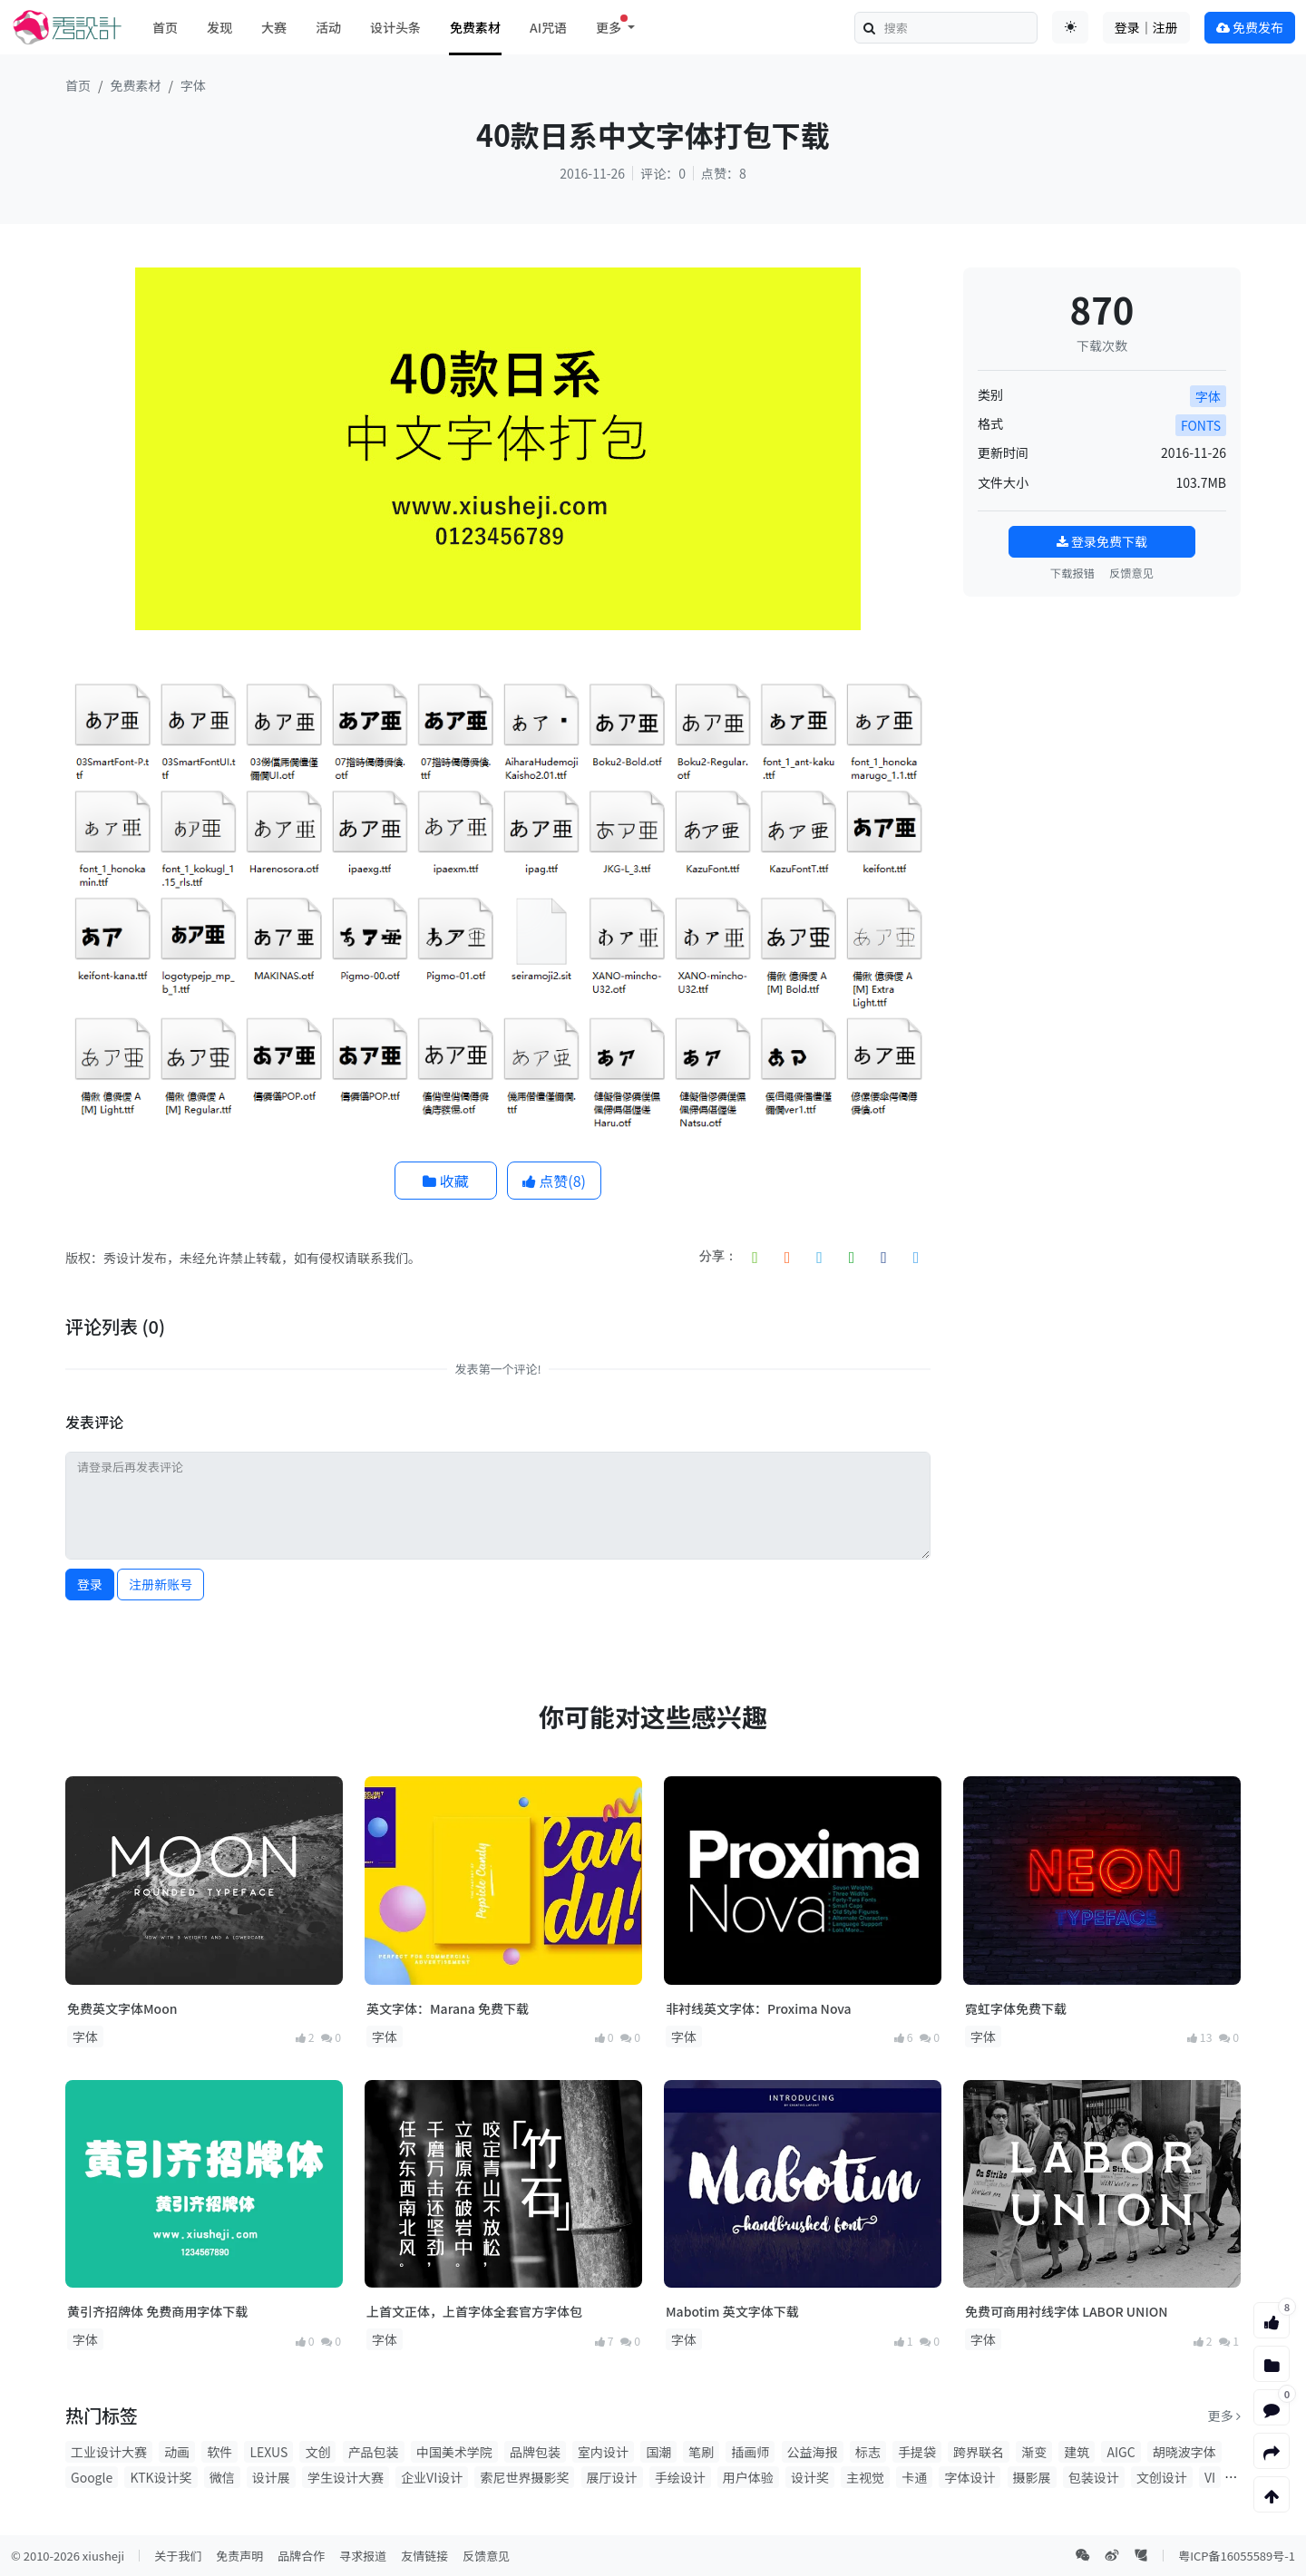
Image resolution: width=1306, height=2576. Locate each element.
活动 (328, 27)
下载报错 (1072, 573)
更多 (1224, 2415)
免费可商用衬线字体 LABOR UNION (1066, 2311)
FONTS (1201, 425)
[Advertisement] (1102, 724)
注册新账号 (160, 1584)
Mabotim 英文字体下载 (732, 2311)
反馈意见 (1131, 573)
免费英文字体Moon (122, 2008)
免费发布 (1249, 27)
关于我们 (177, 2555)
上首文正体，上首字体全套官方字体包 (474, 2311)
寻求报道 (362, 2555)
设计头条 (395, 27)
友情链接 (424, 2555)
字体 (193, 85)
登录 (89, 1584)
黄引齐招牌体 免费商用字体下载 (157, 2311)
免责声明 (239, 2555)
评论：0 (663, 173)
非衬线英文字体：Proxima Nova (759, 2008)
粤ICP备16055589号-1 (1236, 2555)
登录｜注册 (1146, 27)
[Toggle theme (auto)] (1070, 27)
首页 (165, 27)
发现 (219, 27)
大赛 (274, 27)
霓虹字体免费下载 (1016, 2008)
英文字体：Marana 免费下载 (447, 2008)
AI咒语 (548, 27)
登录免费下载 (1102, 541)
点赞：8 (723, 173)
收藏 (446, 1180)
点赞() (554, 1180)
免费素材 (475, 27)
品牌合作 (301, 2555)
